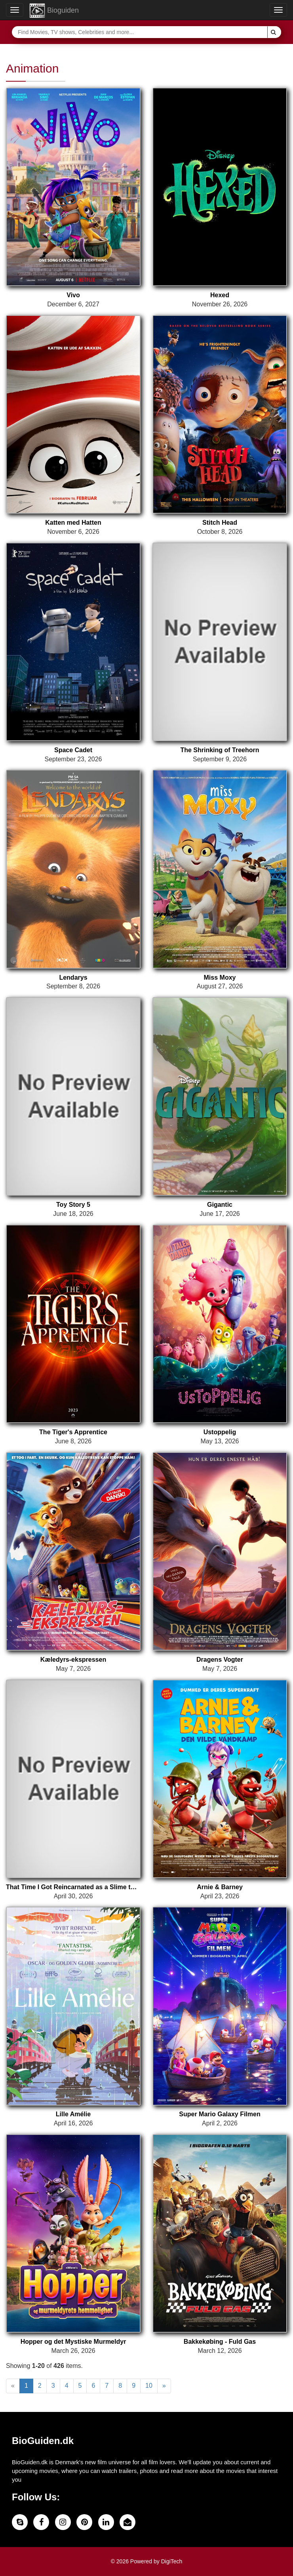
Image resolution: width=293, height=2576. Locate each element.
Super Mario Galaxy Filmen (219, 2114)
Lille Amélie (73, 2114)
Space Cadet (73, 750)
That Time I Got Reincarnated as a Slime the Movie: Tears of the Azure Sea (73, 1887)
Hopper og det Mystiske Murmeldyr (73, 2341)
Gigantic (219, 1204)
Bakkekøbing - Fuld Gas (220, 2341)
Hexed (219, 295)
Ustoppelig (220, 1432)
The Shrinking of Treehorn (219, 750)
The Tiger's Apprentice (73, 1432)
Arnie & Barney (220, 1887)
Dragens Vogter (219, 1659)
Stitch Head (219, 522)
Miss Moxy (220, 977)
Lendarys (73, 977)
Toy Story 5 (73, 1204)
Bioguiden (54, 11)
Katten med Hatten (73, 522)
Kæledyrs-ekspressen (73, 1659)
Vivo (73, 295)
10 (148, 2385)
